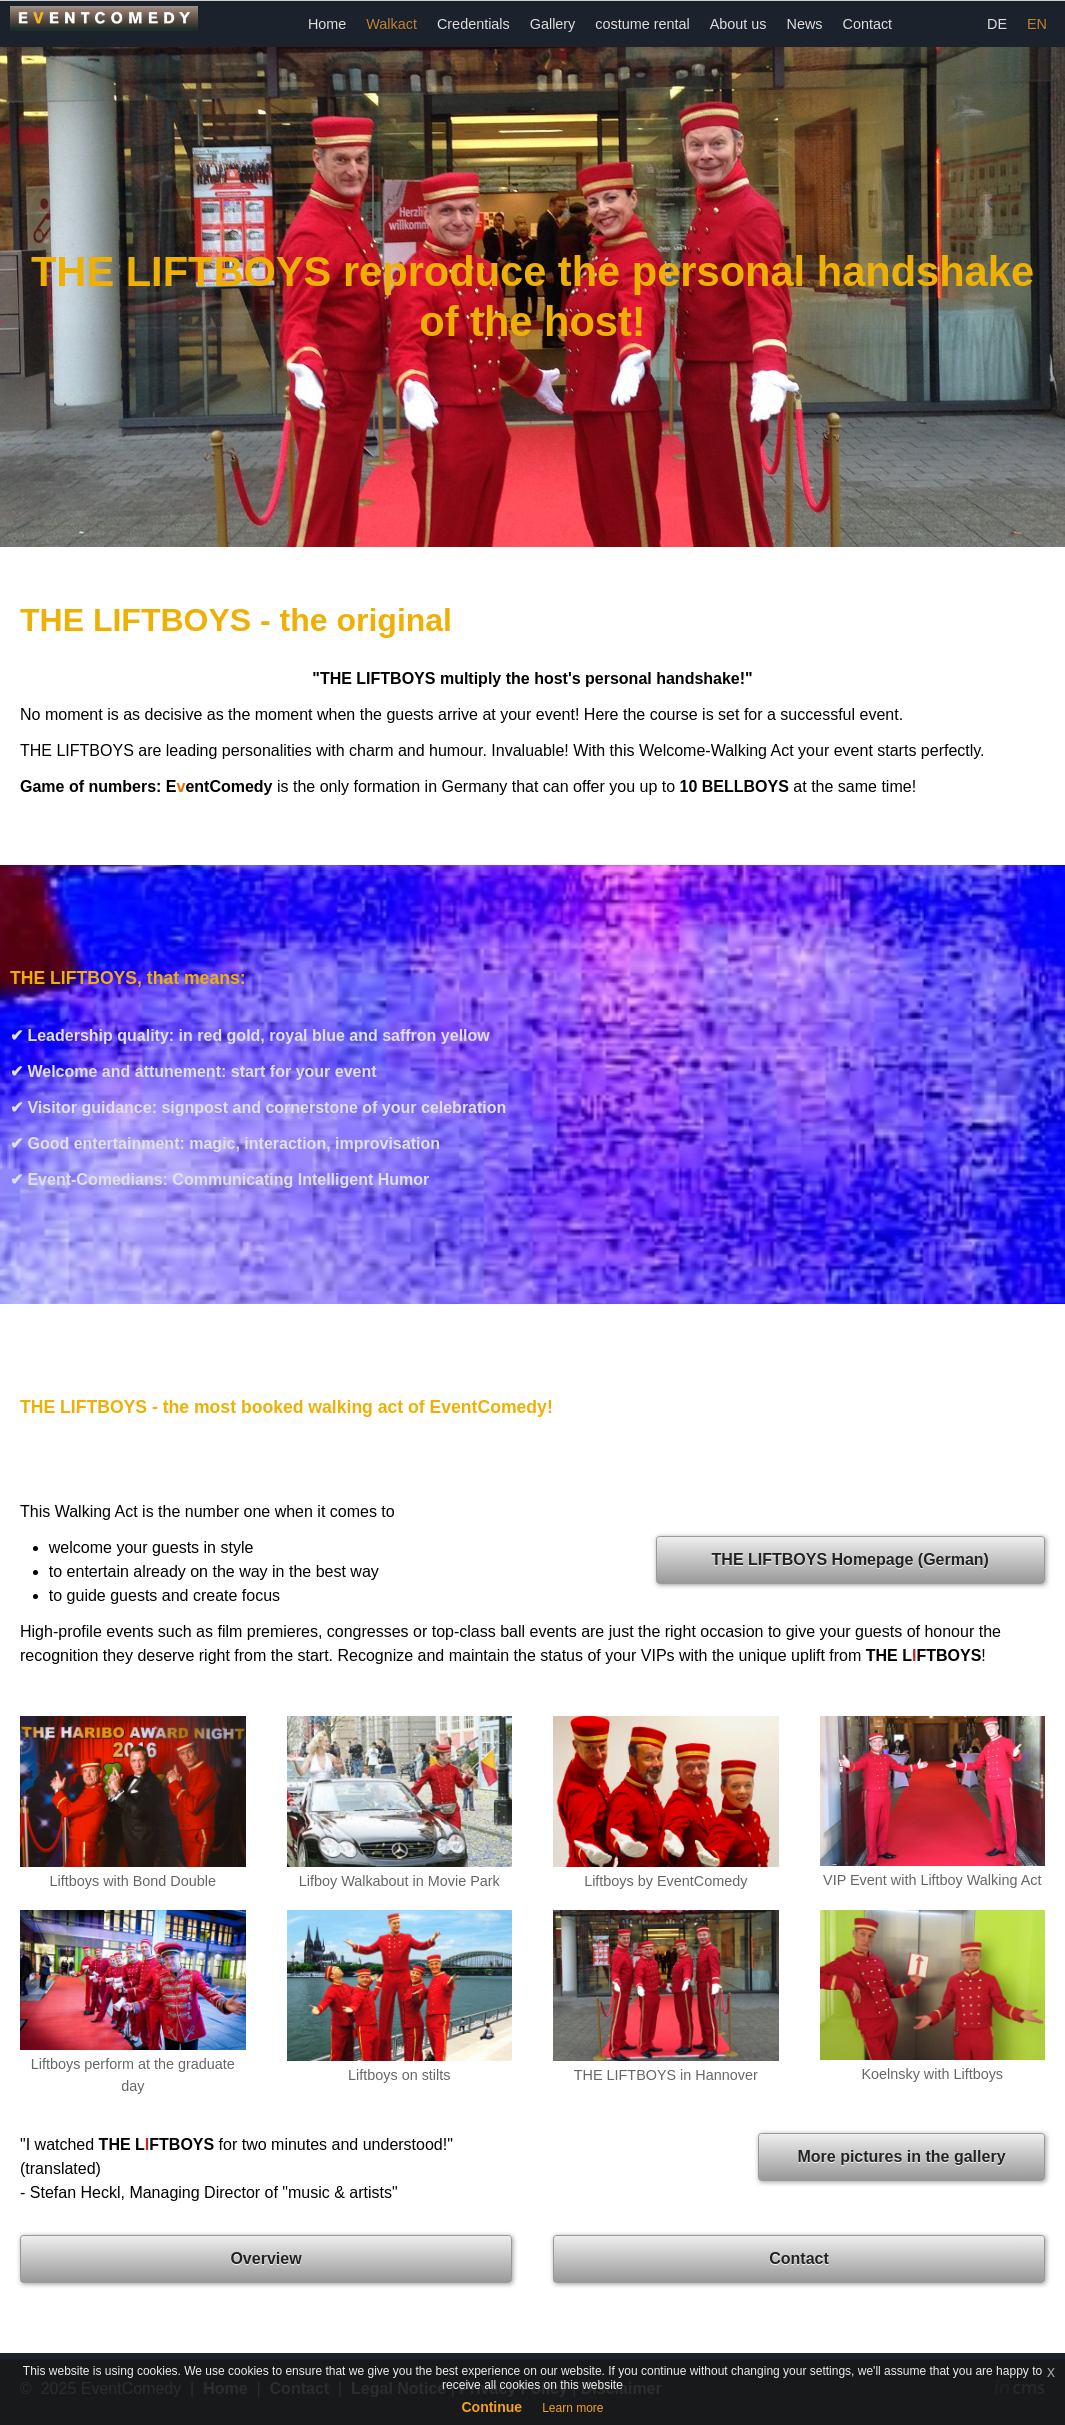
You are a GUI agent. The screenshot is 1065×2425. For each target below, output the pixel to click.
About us (738, 24)
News (805, 24)
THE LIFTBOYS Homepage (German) (850, 1559)
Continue (491, 2407)
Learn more (572, 2408)
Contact (868, 24)
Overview (265, 2258)
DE (997, 24)
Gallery (553, 24)
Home (327, 24)
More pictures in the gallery (901, 2156)
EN (1037, 24)
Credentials (473, 24)
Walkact (391, 24)
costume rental (642, 24)
